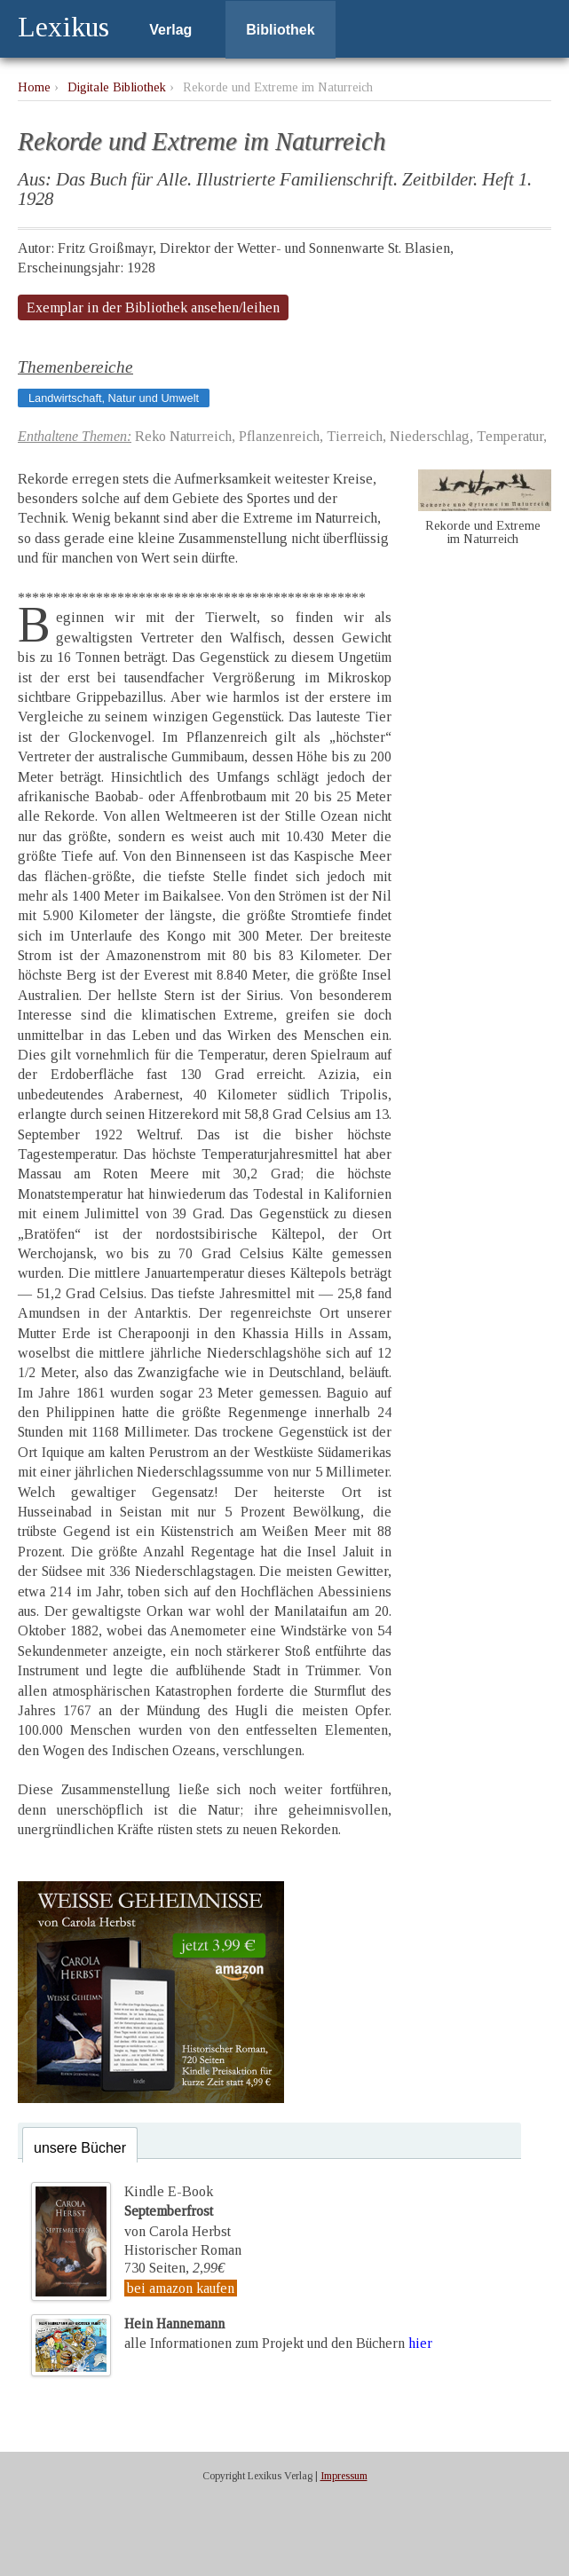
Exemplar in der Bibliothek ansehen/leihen (153, 307)
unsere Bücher (80, 2147)
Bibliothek (280, 29)
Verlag (170, 29)
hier (420, 2343)
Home (34, 87)
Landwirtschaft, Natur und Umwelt (113, 398)
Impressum (343, 2476)
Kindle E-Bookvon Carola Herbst (177, 2211)
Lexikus (63, 27)
